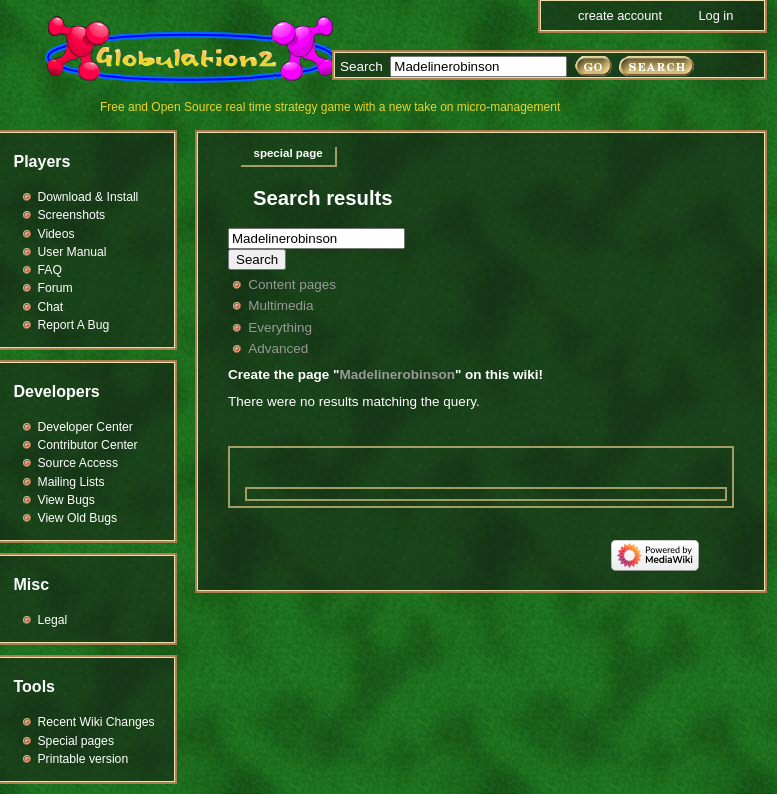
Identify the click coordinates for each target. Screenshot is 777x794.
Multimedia (280, 305)
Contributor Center (88, 445)
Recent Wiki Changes (96, 722)
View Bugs (66, 500)
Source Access (78, 463)
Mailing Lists (71, 482)
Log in (715, 15)
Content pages (292, 284)
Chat (51, 307)
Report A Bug (74, 325)
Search (361, 66)
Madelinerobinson (397, 374)
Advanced (278, 348)
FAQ (50, 270)
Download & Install (88, 197)
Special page (288, 153)
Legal (53, 620)
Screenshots (72, 215)
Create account (620, 15)
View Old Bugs (78, 518)
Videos (56, 234)
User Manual (72, 252)
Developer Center (85, 427)
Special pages (76, 741)
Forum (55, 288)
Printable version (83, 759)
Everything (280, 327)
